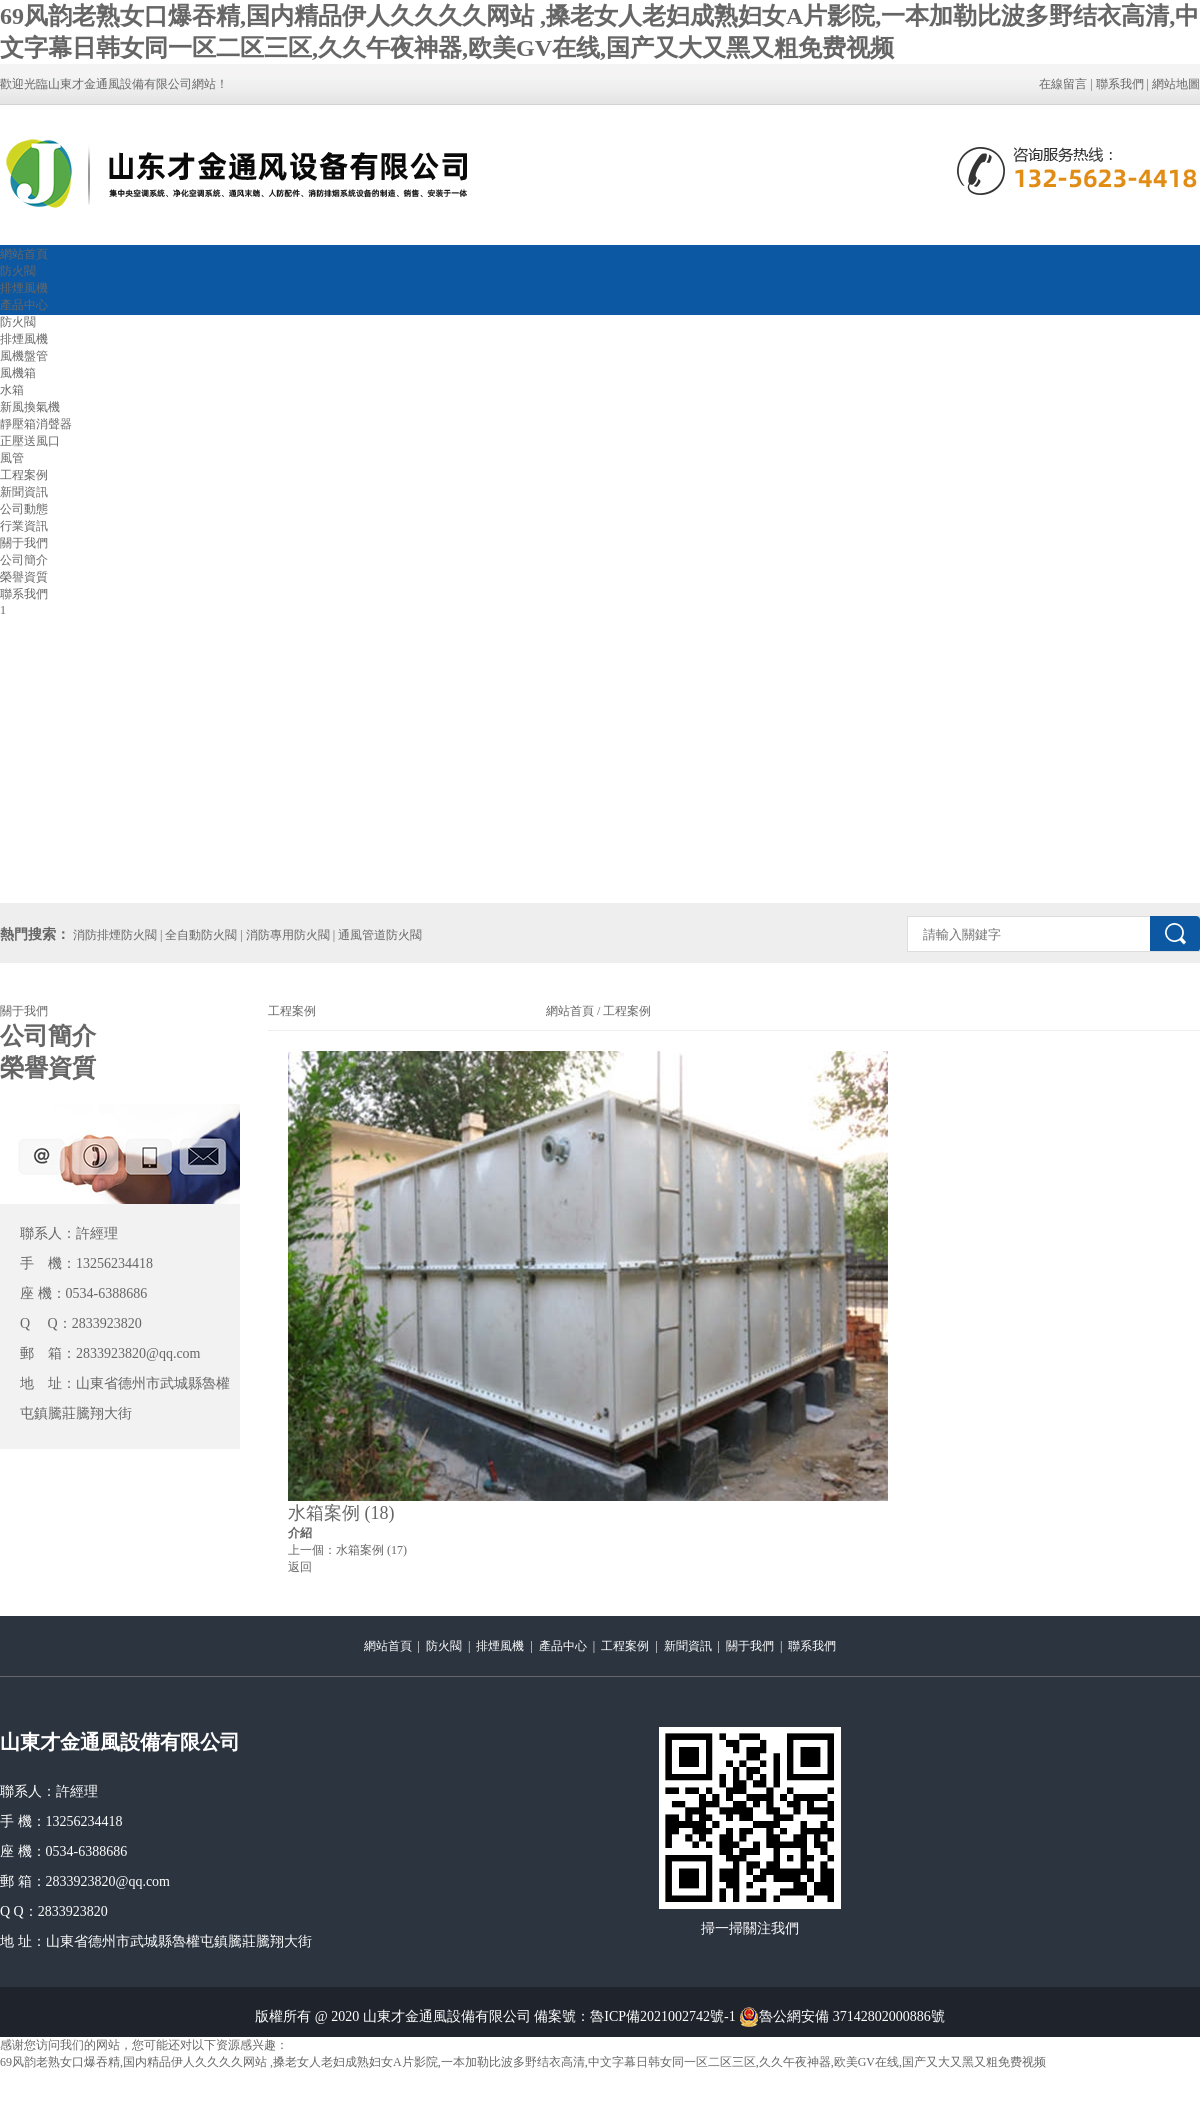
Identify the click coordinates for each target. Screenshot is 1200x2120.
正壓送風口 (30, 441)
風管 (12, 458)
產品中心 (24, 305)
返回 (300, 1567)
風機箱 (18, 373)
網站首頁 (24, 254)
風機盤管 (24, 356)
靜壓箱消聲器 (36, 424)
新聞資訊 (24, 492)
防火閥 (18, 271)
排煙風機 (24, 288)
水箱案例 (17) (371, 1550)
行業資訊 (24, 526)
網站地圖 (1176, 84)
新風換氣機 (30, 407)
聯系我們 (1120, 84)
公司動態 (24, 509)
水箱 (12, 390)
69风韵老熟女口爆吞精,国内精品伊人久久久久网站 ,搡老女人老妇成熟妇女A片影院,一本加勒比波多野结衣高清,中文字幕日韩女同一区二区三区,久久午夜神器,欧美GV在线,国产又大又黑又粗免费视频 (523, 2062)
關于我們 (24, 543)
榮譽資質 (24, 577)
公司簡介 (24, 560)
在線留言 (1063, 84)
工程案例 (24, 475)
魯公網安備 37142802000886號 (842, 2017)
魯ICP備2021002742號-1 (662, 2016)
